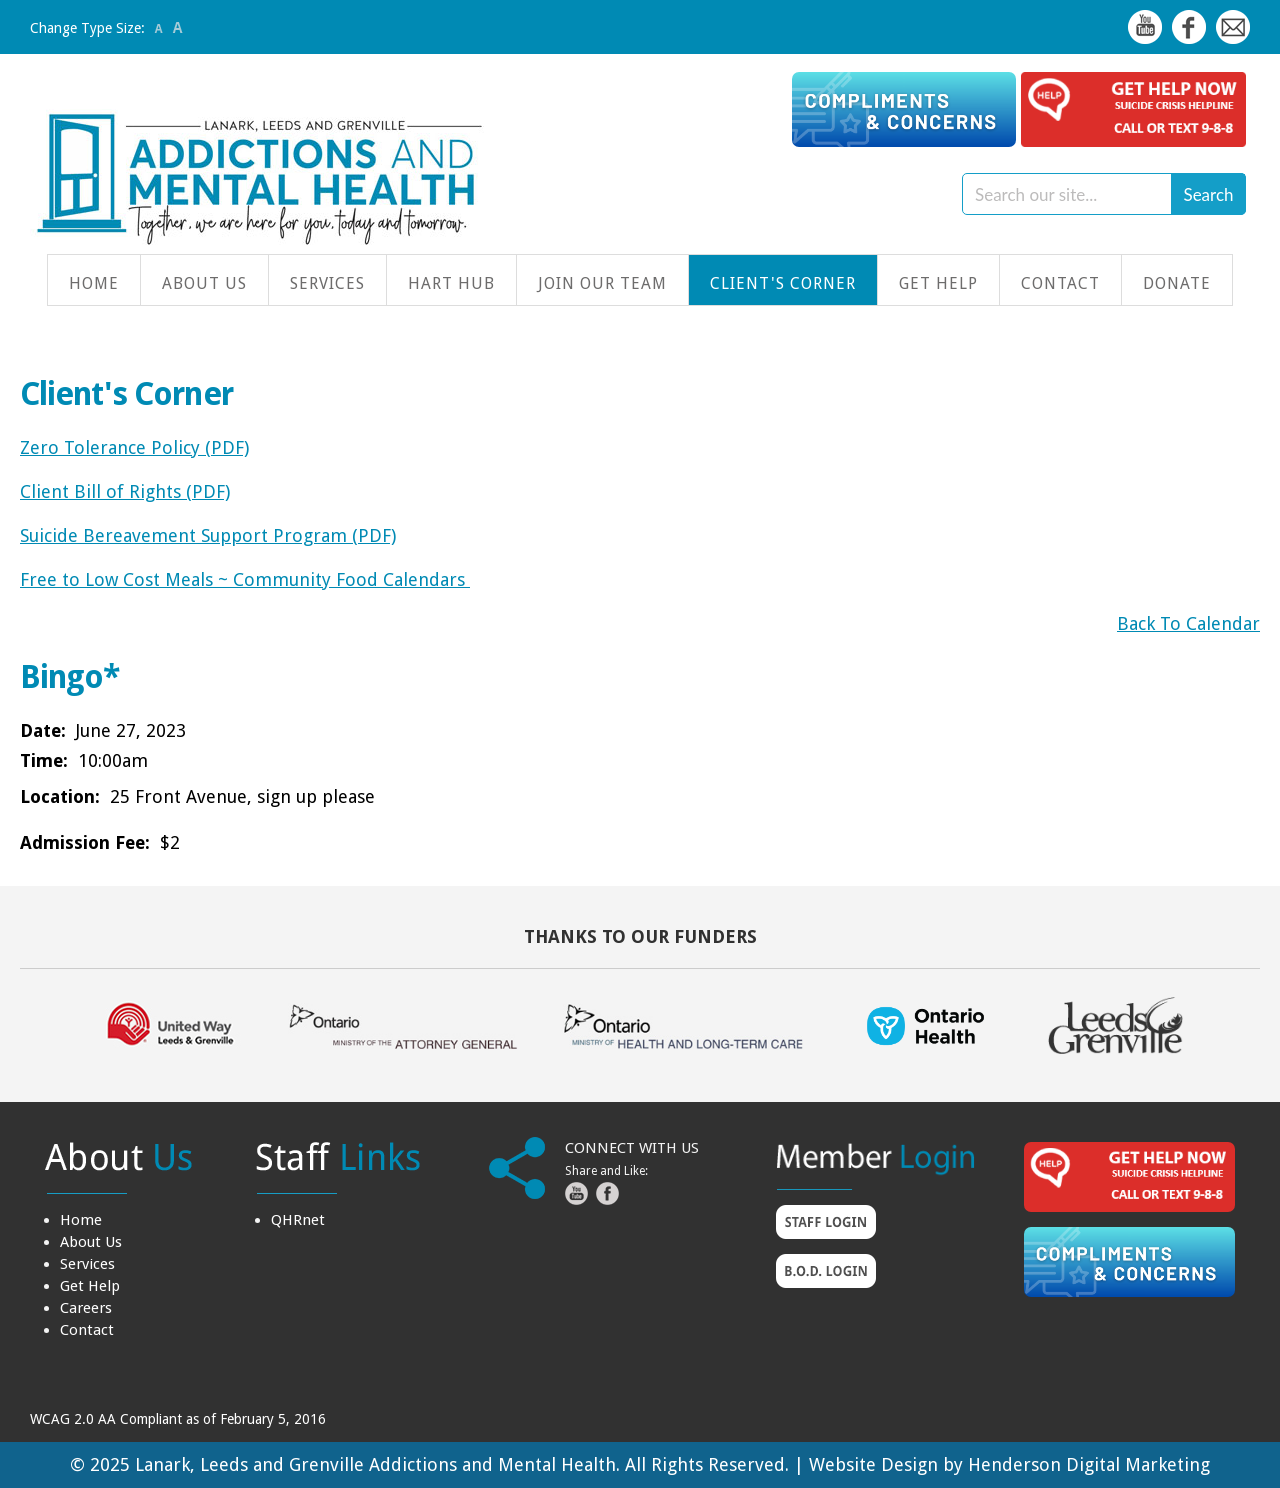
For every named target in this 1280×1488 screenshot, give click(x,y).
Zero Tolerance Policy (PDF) (134, 447)
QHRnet (298, 1220)
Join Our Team (602, 283)
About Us (204, 283)
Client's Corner (783, 283)
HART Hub (451, 283)
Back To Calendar (1188, 623)
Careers (86, 1308)
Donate (1177, 283)
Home (94, 283)
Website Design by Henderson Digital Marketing (1009, 1464)
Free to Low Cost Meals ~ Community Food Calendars (245, 579)
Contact (1060, 283)
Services (327, 283)
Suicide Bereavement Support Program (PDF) (208, 535)
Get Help (938, 283)
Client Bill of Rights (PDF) (125, 491)
